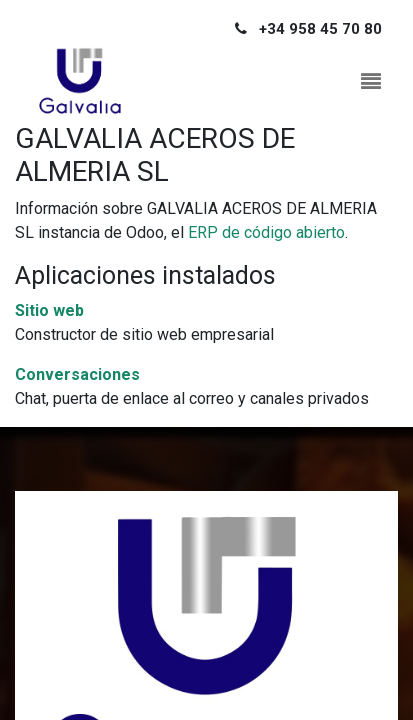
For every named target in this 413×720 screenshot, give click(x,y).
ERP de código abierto (266, 232)
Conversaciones (77, 374)
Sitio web (49, 310)
